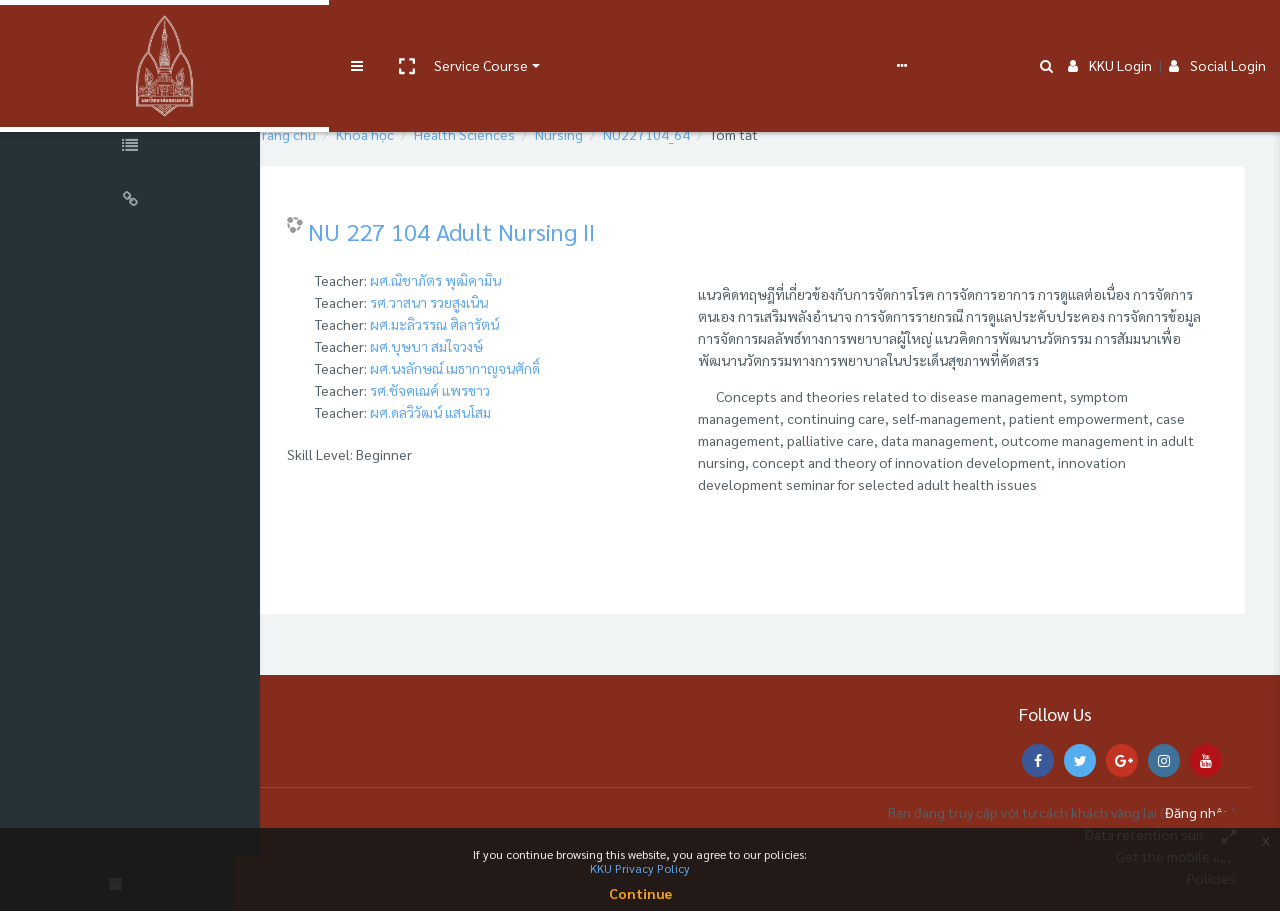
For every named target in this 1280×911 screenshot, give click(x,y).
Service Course (412, 32)
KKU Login (1110, 32)
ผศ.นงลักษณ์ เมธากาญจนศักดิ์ (495, 368)
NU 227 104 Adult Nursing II (491, 231)
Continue (640, 893)
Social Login (1217, 32)
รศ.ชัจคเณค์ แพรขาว (470, 390)
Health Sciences (504, 134)
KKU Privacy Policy (640, 868)
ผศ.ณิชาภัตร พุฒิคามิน (475, 280)
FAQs (738, 32)
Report (790, 32)
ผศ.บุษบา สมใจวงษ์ (466, 346)
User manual (523, 32)
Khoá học (405, 134)
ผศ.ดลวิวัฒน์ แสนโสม (470, 412)
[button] (337, 33)
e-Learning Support (637, 32)
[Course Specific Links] (130, 148)
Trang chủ (325, 134)
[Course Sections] (130, 94)
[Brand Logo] (130, 33)
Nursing (599, 134)
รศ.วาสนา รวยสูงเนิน (469, 302)
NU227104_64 (686, 134)
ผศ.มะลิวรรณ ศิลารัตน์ (474, 324)
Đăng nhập (1198, 812)
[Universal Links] (130, 202)
